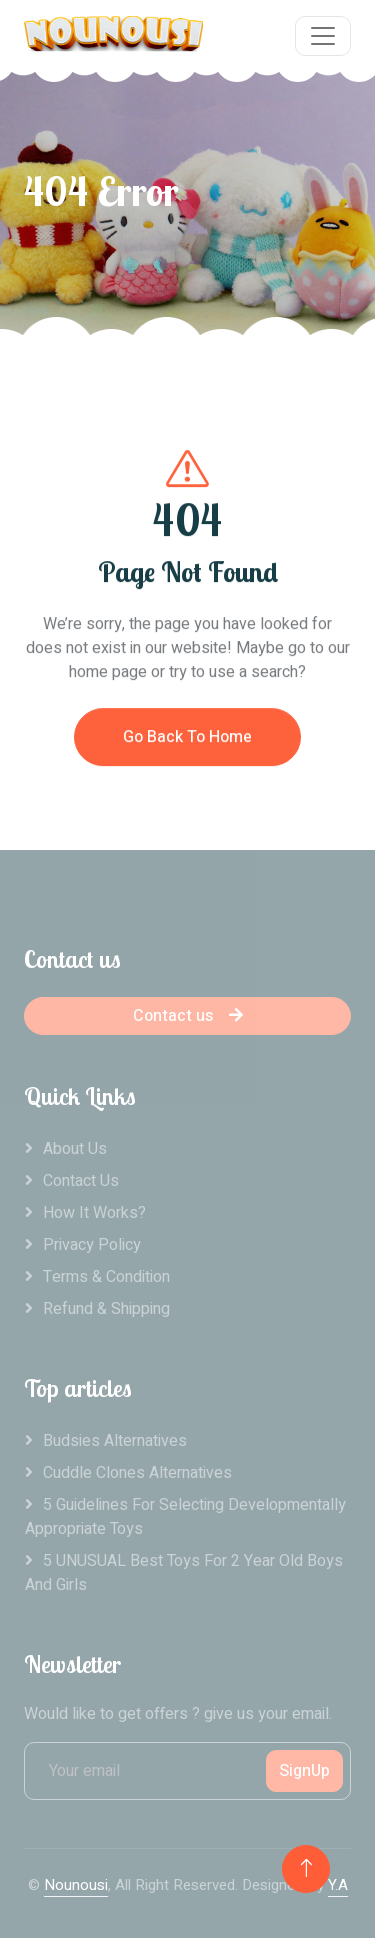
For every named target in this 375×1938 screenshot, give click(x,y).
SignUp (304, 1771)
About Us (75, 1149)
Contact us (188, 1016)
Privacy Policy (92, 1245)
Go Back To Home (187, 746)
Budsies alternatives (115, 1441)
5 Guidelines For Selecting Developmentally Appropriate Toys (185, 1517)
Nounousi (76, 1885)
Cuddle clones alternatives (137, 1473)
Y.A (338, 1885)
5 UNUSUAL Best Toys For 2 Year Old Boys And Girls (184, 1573)
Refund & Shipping (106, 1309)
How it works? (94, 1213)
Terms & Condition (106, 1277)
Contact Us (81, 1181)
